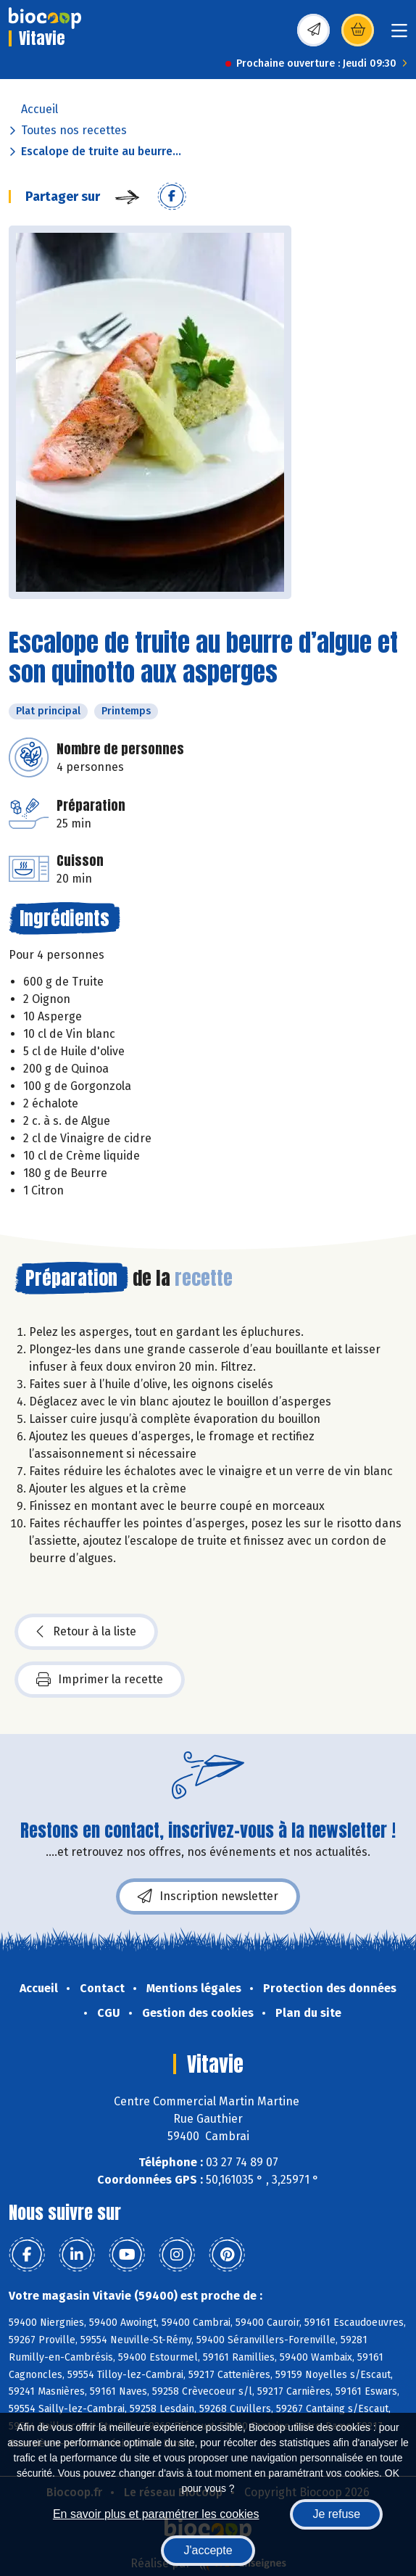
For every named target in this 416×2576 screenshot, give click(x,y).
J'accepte (207, 2550)
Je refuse (336, 2514)
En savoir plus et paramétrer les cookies (156, 2514)
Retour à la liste (86, 1632)
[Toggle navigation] (399, 35)
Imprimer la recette (99, 1679)
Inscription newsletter (208, 1896)
